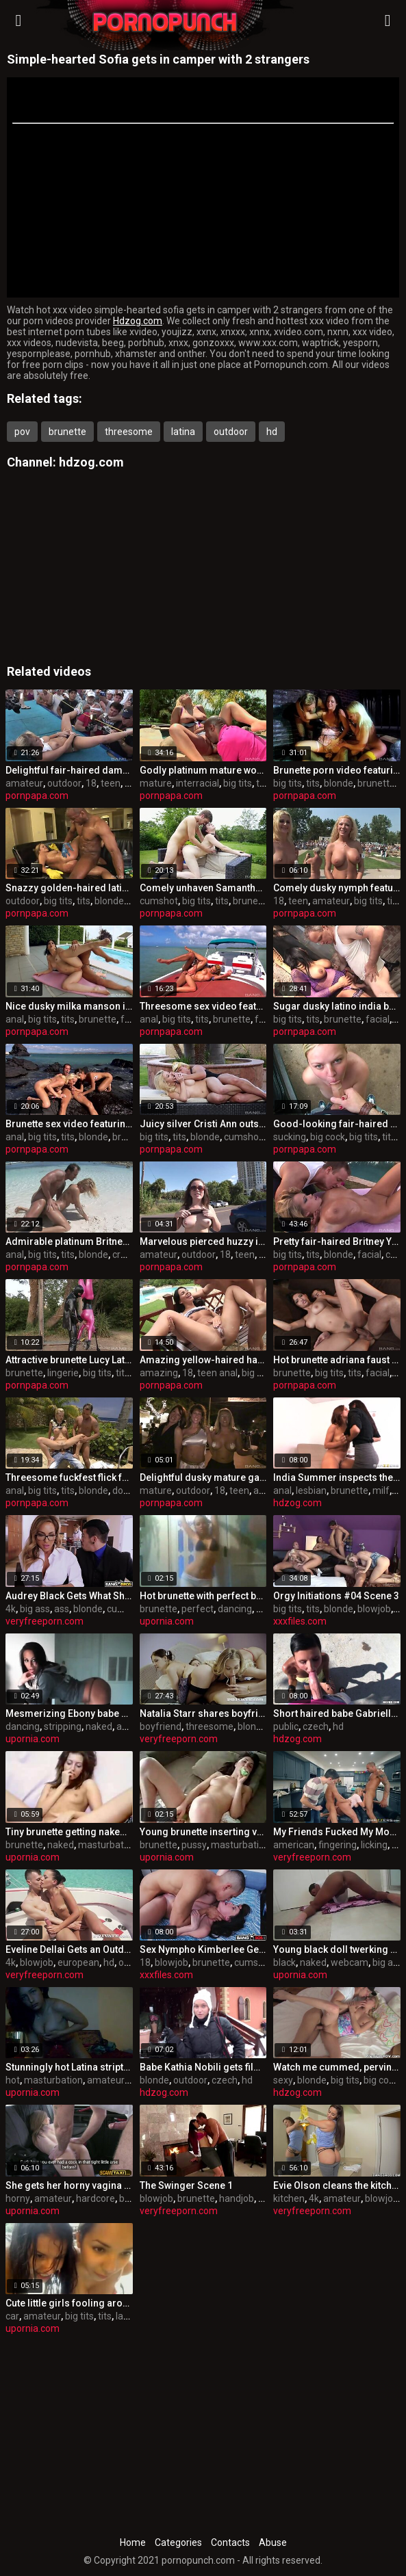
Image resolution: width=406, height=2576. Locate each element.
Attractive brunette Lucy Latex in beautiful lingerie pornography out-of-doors (69, 1359)
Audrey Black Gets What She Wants (69, 1595)
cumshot (159, 900)
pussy (194, 1844)
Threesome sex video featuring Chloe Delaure (203, 1006)
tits (263, 783)
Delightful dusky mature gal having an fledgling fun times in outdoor (203, 1477)
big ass (35, 1608)
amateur (24, 783)
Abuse (273, 2542)
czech (316, 1726)
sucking (289, 1136)
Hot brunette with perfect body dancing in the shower (203, 1595)
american (293, 1844)
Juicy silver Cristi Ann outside (203, 1123)
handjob (236, 2198)
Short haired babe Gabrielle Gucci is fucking (337, 1713)
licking (374, 1844)
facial (132, 1019)
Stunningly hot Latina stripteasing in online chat (69, 2067)
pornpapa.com (36, 795)
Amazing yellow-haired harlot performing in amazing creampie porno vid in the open (203, 1359)
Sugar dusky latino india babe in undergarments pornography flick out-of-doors (337, 1006)
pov (22, 431)
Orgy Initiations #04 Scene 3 (336, 1595)
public (286, 1726)
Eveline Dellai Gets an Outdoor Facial (69, 1949)
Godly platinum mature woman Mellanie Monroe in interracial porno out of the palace (203, 770)
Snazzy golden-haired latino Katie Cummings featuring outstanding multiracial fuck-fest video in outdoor (69, 887)
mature (156, 783)
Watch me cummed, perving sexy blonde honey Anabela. (337, 2067)
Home (133, 2542)
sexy (283, 2080)
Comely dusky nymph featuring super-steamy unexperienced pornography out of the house (337, 887)
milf (381, 1490)
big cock (327, 1136)
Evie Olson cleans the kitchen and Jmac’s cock (337, 2185)
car (12, 2316)
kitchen (289, 2198)
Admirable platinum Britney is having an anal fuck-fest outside (69, 1241)
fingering (337, 1844)
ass (61, 1608)
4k (10, 1608)
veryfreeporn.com (44, 1621)
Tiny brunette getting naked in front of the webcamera (69, 1831)
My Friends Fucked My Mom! (337, 1831)
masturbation (107, 1844)
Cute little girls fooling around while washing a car (69, 2303)
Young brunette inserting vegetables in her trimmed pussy (203, 1831)
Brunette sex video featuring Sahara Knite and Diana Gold (69, 1123)
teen (110, 783)
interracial (197, 783)
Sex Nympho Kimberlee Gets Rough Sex (203, 1949)
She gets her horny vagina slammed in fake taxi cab (69, 2185)
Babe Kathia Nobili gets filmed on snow (203, 2067)
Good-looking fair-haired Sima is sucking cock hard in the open (337, 1123)
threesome (129, 431)
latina (183, 431)
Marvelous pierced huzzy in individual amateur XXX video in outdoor (203, 1241)
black (284, 1962)
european (78, 1962)
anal (14, 1019)
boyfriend (160, 1726)
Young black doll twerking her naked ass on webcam (337, 1949)
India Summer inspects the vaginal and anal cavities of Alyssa (337, 1477)
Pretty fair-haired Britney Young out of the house (337, 1241)
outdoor (231, 431)
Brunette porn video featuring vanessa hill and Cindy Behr (337, 770)
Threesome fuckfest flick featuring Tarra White (69, 1477)
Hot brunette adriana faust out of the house (337, 1359)
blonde (338, 783)
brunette (67, 431)
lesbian (311, 1490)
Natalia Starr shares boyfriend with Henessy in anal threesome (203, 1713)
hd (271, 431)
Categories (178, 2542)
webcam (349, 1962)
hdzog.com (91, 462)
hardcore (95, 2198)
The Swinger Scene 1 (186, 2185)
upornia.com (167, 1621)
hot (12, 2080)
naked (99, 1726)
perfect (197, 1608)
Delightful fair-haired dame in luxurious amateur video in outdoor (69, 770)
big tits (237, 783)
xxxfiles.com (300, 1621)
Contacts (230, 2542)
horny (17, 2198)
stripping (62, 1726)
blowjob (374, 1608)
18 (91, 783)
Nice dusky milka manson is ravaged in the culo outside (69, 1006)
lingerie (63, 1372)
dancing (235, 1608)
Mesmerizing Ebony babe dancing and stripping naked (69, 1713)
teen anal (217, 1372)
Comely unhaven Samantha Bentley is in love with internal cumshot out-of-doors (203, 887)
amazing (159, 1372)
